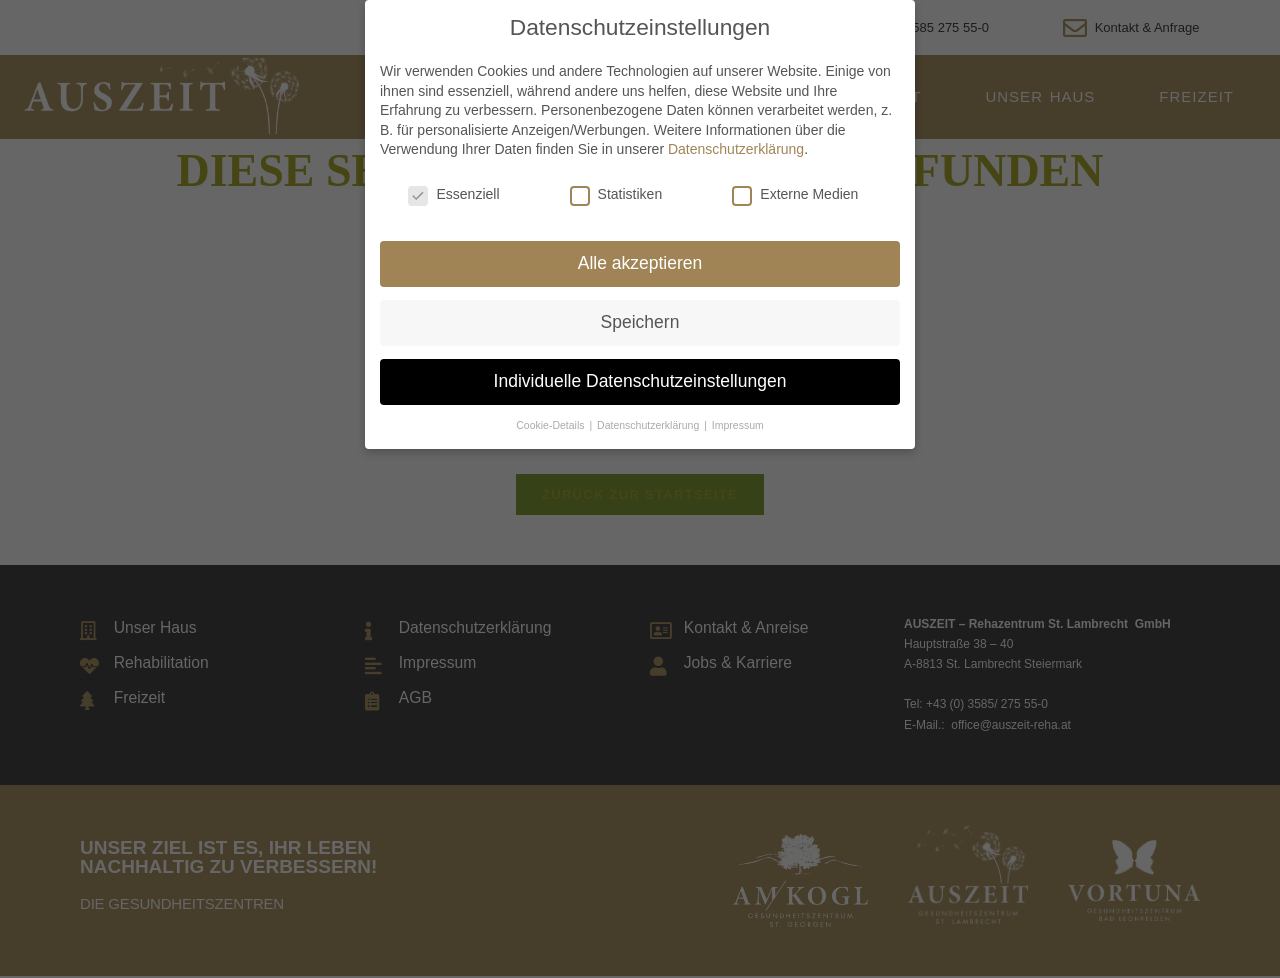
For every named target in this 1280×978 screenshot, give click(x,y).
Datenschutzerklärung (736, 149)
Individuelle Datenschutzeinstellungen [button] (640, 381)
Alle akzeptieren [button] (640, 263)
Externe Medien (795, 194)
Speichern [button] (640, 322)
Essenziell (453, 194)
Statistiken (616, 194)
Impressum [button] (738, 425)
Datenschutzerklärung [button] (649, 425)
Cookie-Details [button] (551, 425)
